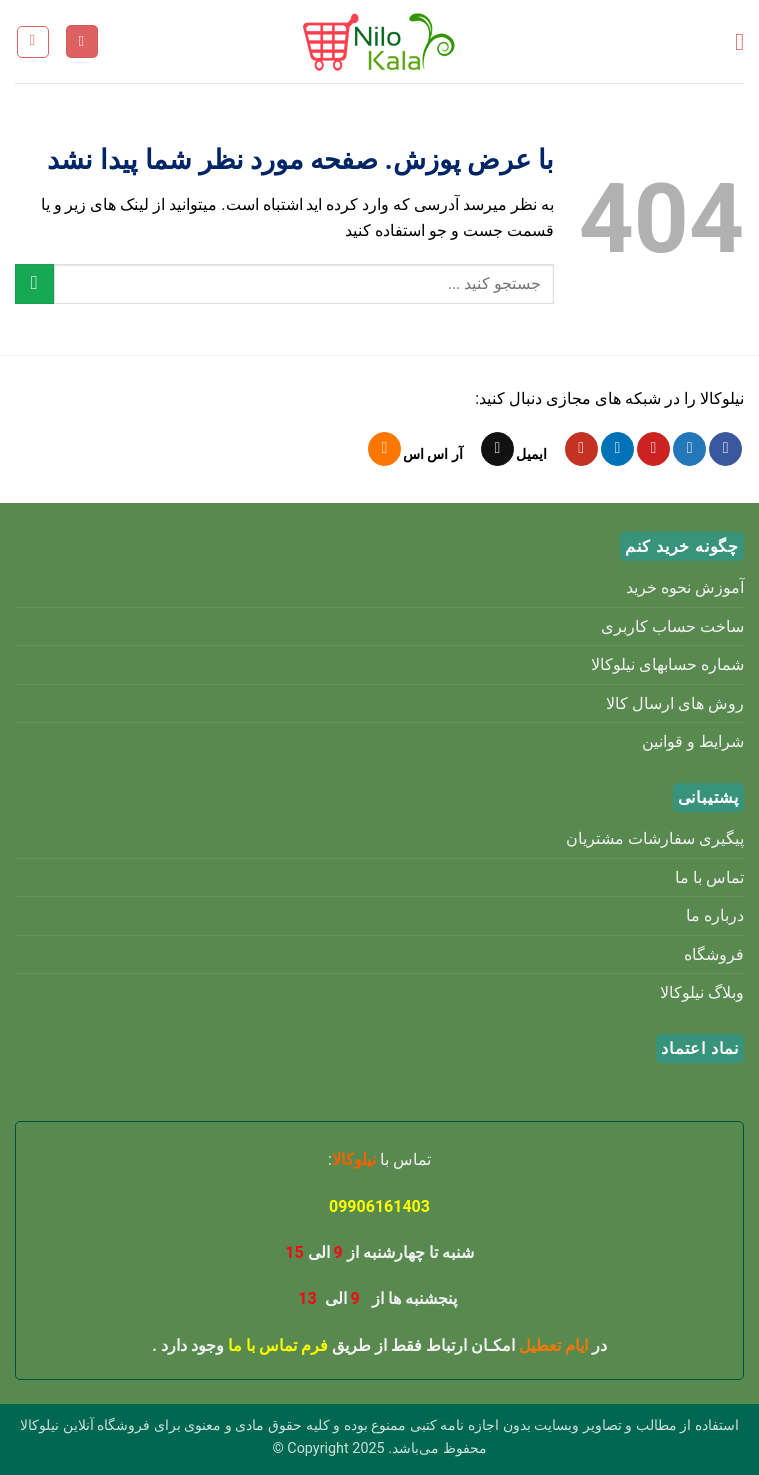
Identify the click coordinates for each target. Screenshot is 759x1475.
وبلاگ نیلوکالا (702, 992)
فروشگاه (714, 954)
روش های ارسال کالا (675, 703)
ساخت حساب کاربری (672, 626)
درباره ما (715, 915)
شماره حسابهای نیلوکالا (667, 664)
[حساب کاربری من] (82, 41)
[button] (732, 41)
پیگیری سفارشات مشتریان (655, 838)
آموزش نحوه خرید (685, 587)
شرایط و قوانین (693, 741)
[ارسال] (34, 283)
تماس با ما (709, 877)
